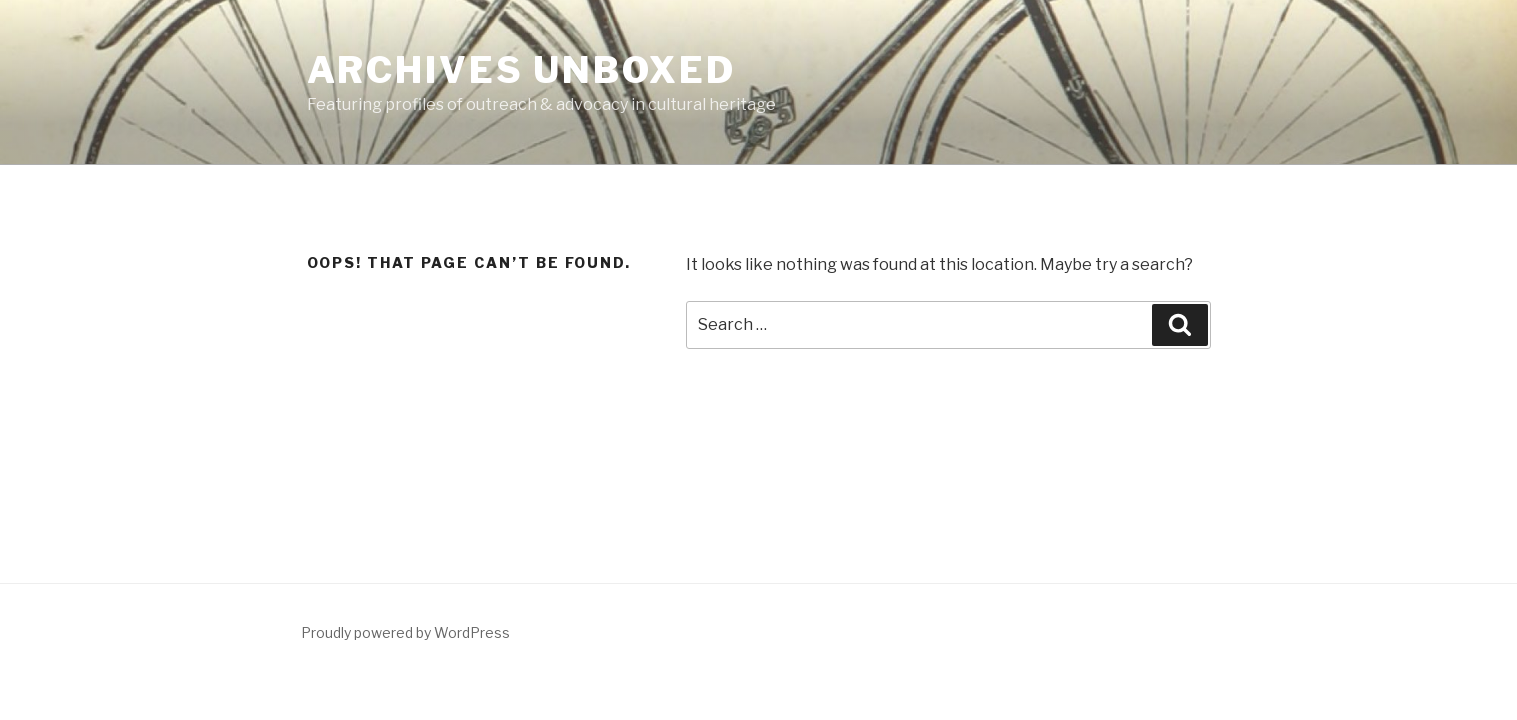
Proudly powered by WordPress (405, 632)
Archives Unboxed (521, 70)
